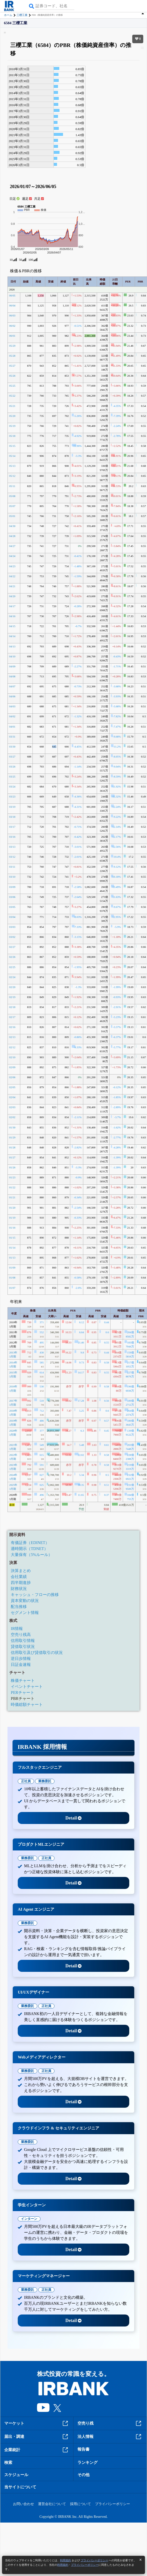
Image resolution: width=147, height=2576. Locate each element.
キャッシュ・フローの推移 (35, 1594)
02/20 (12, 987)
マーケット (36, 2423)
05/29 (12, 345)
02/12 (12, 1047)
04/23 (12, 566)
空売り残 (110, 2423)
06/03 (12, 315)
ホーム (8, 14)
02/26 (12, 956)
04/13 (12, 646)
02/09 (12, 1067)
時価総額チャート (27, 1704)
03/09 (12, 886)
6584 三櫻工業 (16, 23)
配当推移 (19, 1606)
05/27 (12, 365)
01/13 (12, 1257)
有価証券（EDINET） (30, 1543)
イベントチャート (27, 1686)
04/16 (12, 616)
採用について (80, 2504)
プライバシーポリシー (112, 2504)
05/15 (12, 445)
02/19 (12, 997)
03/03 (12, 926)
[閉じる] (141, 2560)
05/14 (12, 455)
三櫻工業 (22, 14)
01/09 (12, 1267)
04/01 (12, 726)
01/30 (12, 1127)
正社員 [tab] (26, 1781)
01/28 (12, 1147)
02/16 (12, 1027)
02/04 (12, 1097)
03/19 (12, 806)
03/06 (12, 896)
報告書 (84, 2449)
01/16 (12, 1227)
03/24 (12, 786)
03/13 (12, 846)
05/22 (12, 395)
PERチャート (22, 1692)
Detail (74, 1817)
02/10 (12, 1057)
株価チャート (23, 1680)
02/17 (12, 1017)
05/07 (12, 506)
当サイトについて (20, 2487)
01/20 (12, 1207)
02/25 (12, 967)
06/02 (12, 325)
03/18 (12, 816)
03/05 (12, 906)
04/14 (12, 636)
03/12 (12, 856)
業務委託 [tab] (44, 1781)
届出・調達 (36, 2436)
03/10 (12, 876)
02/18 (12, 1007)
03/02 (12, 936)
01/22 (12, 1187)
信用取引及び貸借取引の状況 (37, 1652)
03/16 (12, 836)
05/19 (12, 425)
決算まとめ (21, 1570)
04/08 (12, 676)
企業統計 (36, 2449)
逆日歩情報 (21, 1658)
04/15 (12, 626)
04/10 (12, 656)
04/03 (12, 706)
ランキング (88, 2462)
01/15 (12, 1237)
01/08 (12, 1277)
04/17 (12, 606)
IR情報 (17, 1628)
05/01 (12, 516)
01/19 (12, 1217)
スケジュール (16, 2475)
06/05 (12, 295)
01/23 (12, 1177)
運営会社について (52, 2504)
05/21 (12, 405)
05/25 (12, 385)
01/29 (12, 1137)
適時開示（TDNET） (29, 1548)
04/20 (12, 596)
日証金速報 (21, 1664)
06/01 (12, 335)
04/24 (12, 555)
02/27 (12, 946)
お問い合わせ (23, 2504)
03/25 (12, 776)
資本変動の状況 (25, 1600)
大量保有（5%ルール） (31, 1554)
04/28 (12, 535)
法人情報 (110, 2436)
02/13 (12, 1036)
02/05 (12, 1087)
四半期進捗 (21, 1582)
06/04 (12, 305)
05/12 (12, 475)
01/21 (12, 1197)
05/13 (12, 465)
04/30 (12, 525)
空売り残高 (21, 1634)
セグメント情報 (25, 1612)
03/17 (12, 826)
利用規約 (65, 2560)
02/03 (12, 1107)
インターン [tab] (29, 2219)
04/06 (12, 696)
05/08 (12, 496)
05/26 (12, 375)
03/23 (12, 796)
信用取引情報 (23, 1640)
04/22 (12, 576)
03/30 (12, 746)
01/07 (12, 1287)
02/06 (12, 1077)
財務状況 (19, 1588)
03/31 (12, 736)
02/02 (12, 1117)
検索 (8, 2462)
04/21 (12, 586)
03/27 (12, 756)
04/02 (12, 716)
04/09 (12, 666)
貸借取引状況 (23, 1646)
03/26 (12, 766)
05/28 (12, 355)
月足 (39, 199)
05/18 (12, 435)
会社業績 (19, 1576)
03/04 (12, 916)
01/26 (12, 1167)
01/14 (12, 1247)
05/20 (12, 415)
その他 (84, 2475)
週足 (27, 199)
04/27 (12, 545)
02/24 (12, 977)
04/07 (12, 686)
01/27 (12, 1157)
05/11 (12, 486)
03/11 (12, 866)
